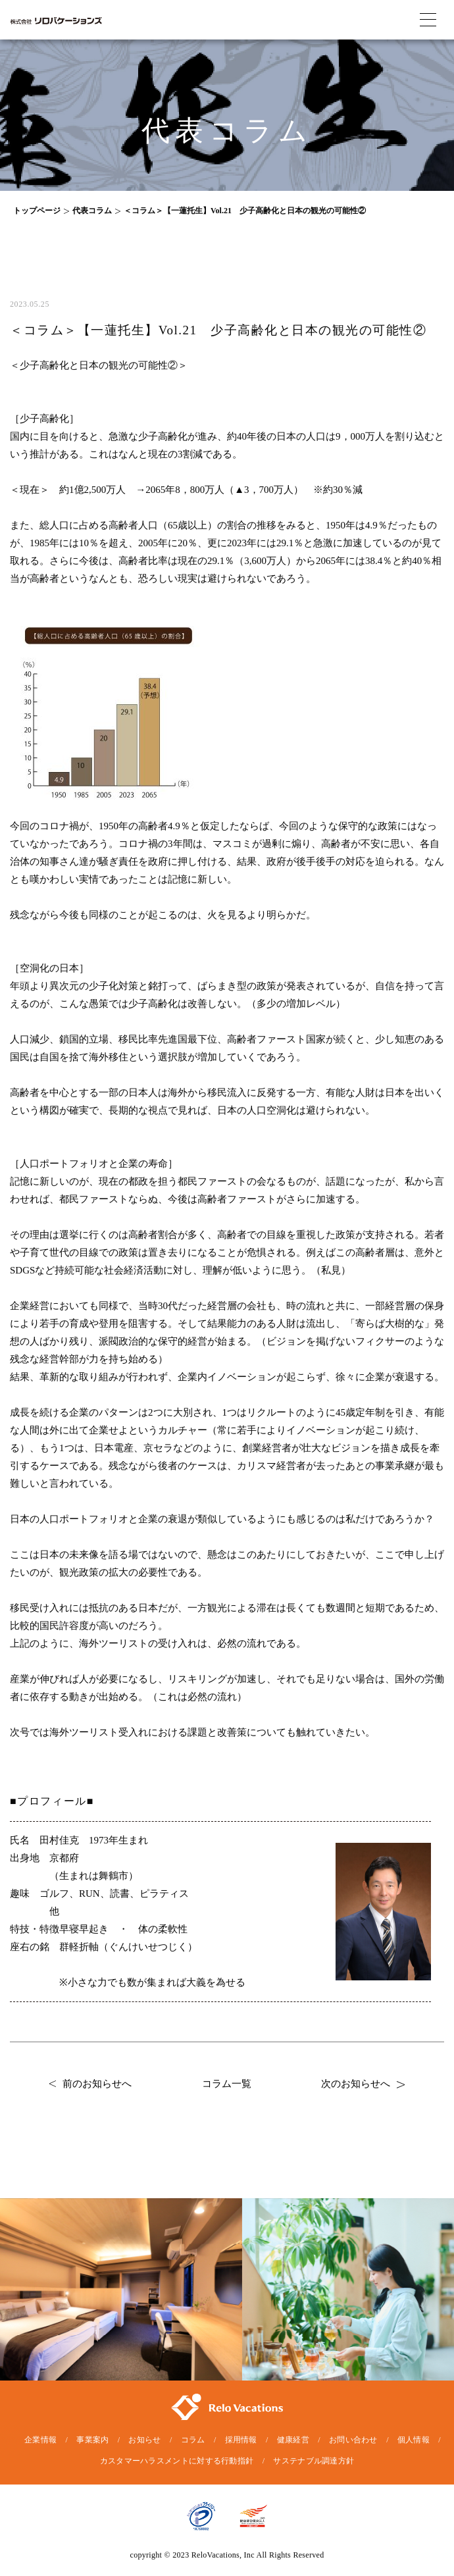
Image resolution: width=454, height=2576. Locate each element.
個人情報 (413, 2439)
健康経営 (293, 2439)
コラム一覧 (226, 2083)
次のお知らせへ (363, 2083)
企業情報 (40, 2439)
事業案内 (92, 2439)
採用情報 (241, 2439)
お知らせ (144, 2439)
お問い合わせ (353, 2439)
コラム (193, 2439)
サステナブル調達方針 (313, 2460)
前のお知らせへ (90, 2083)
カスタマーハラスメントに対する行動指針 (177, 2460)
